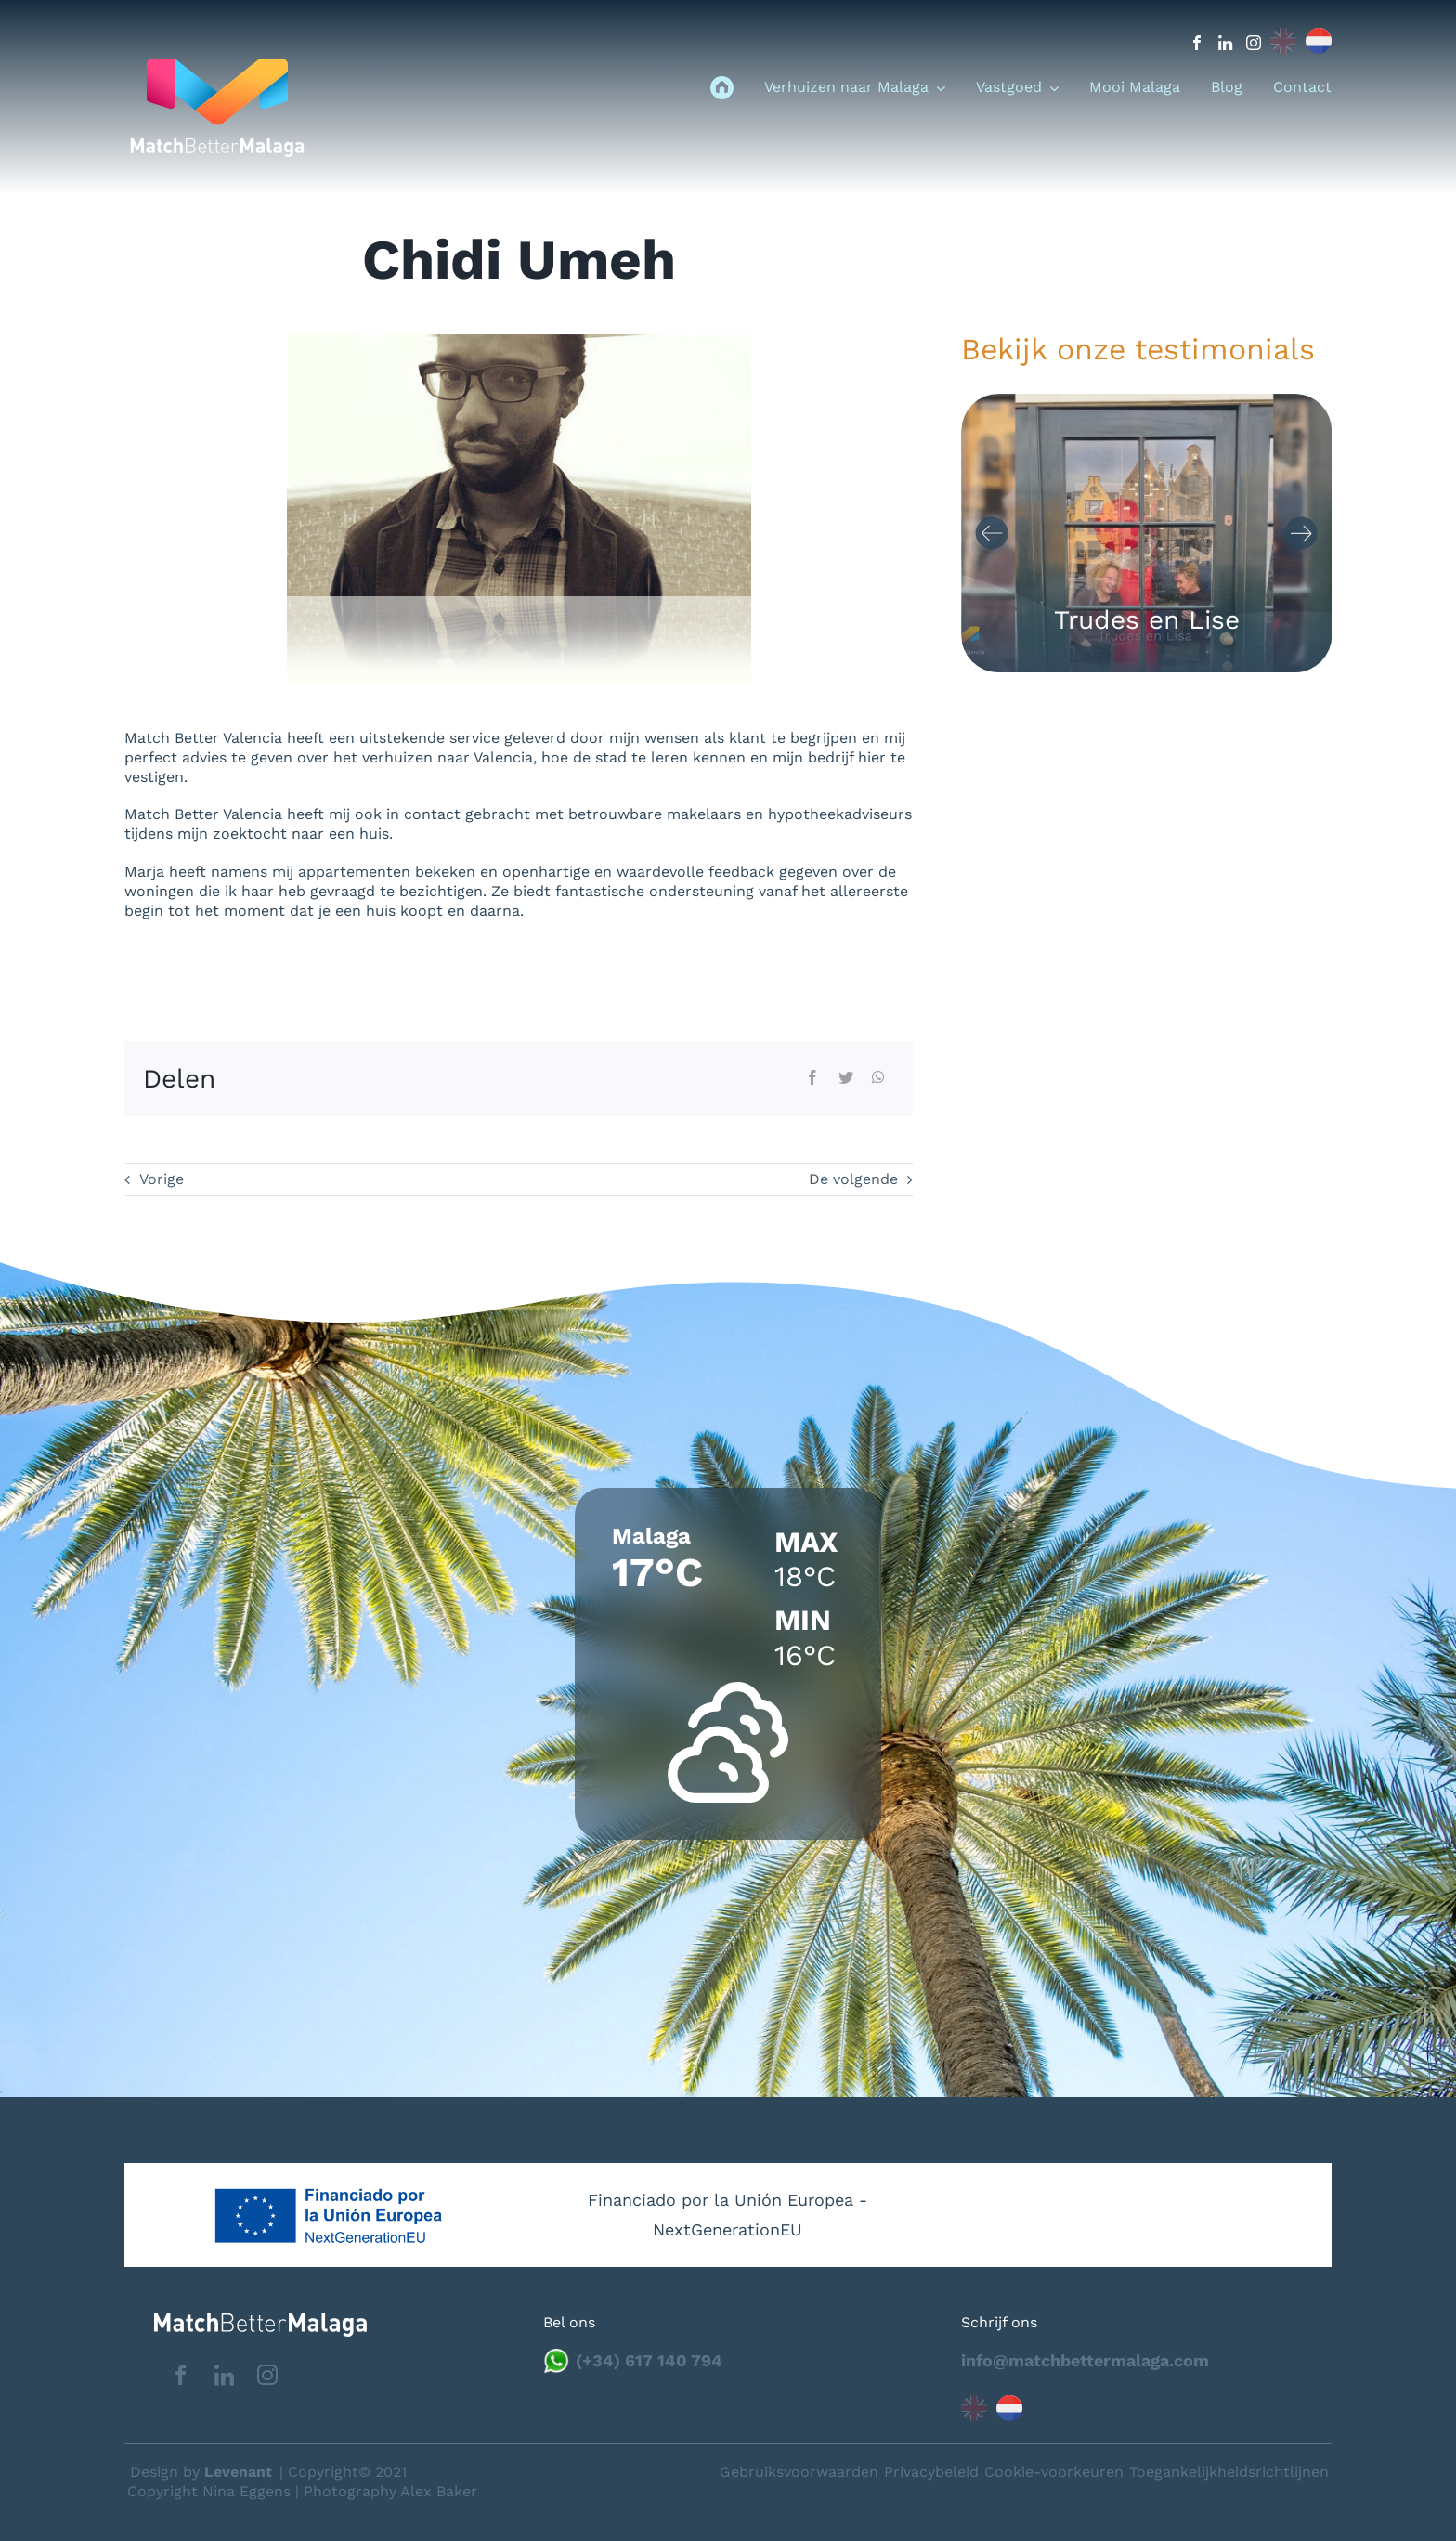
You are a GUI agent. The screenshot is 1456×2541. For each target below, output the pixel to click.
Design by (201, 2472)
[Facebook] (812, 1078)
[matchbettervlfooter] (245, 2320)
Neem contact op (1346, 2471)
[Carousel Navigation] (1146, 533)
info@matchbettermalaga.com (1085, 2360)
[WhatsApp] (878, 1078)
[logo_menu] (217, 65)
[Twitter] (846, 1078)
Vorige (161, 1179)
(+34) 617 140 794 (649, 2360)
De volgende (853, 1179)
